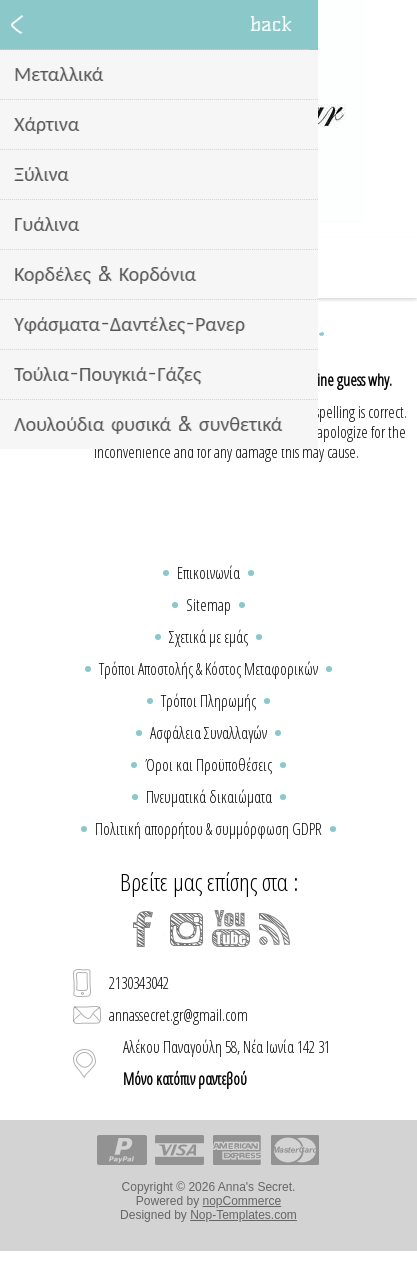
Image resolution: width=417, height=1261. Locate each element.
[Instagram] (187, 929)
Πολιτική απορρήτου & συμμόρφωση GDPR (208, 829)
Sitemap (208, 605)
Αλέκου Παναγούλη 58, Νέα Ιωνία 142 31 (226, 1063)
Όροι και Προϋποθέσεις (208, 765)
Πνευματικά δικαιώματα (209, 797)
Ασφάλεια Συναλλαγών (208, 733)
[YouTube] (231, 929)
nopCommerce (242, 1201)
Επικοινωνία (208, 573)
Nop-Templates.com (243, 1215)
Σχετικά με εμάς (208, 637)
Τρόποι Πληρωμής (208, 701)
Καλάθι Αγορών (234, 268)
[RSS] (275, 929)
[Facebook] (143, 929)
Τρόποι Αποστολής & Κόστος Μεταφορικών (208, 669)
